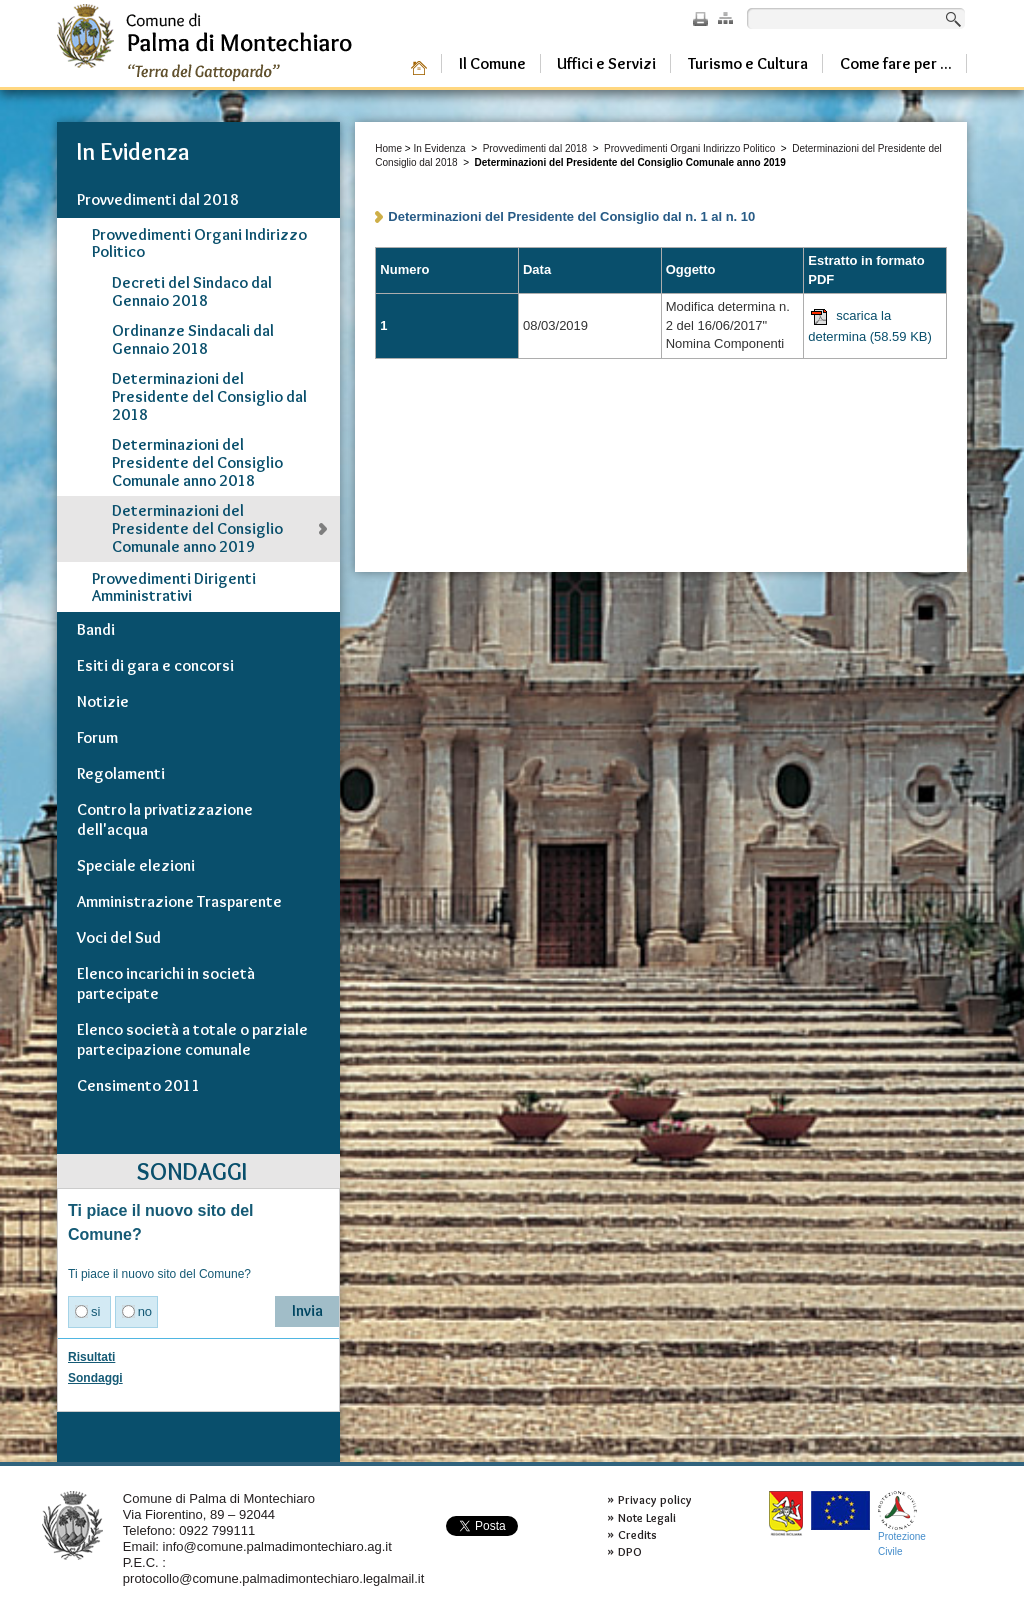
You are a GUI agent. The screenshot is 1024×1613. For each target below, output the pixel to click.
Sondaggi (95, 1378)
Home (388, 148)
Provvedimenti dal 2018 (535, 148)
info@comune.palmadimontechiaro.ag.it (277, 1546)
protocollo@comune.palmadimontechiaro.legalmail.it (274, 1578)
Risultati (91, 1357)
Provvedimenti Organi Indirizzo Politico (689, 148)
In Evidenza (439, 148)
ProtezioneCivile (902, 1523)
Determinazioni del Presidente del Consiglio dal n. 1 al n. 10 (571, 216)
